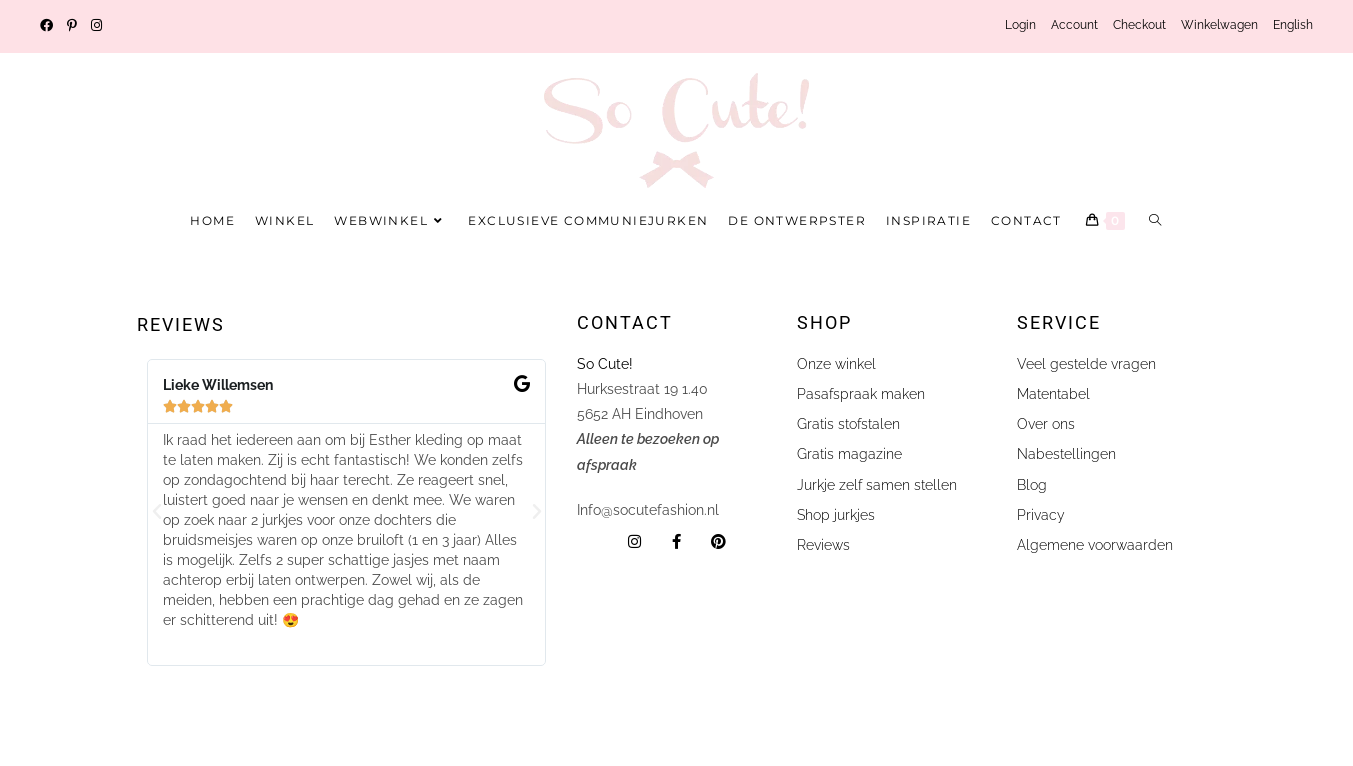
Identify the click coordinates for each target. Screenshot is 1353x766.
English (1293, 25)
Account (1074, 25)
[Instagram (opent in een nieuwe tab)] (96, 26)
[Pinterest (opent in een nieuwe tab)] (72, 26)
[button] (157, 512)
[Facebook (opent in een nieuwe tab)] (50, 26)
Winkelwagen (1219, 25)
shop (824, 322)
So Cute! (607, 364)
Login (1020, 25)
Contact (625, 322)
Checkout (1139, 25)
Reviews (181, 324)
